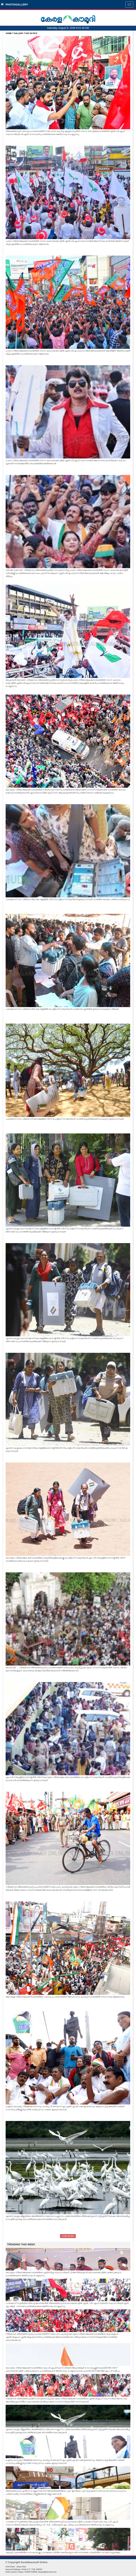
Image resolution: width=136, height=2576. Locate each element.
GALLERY (18, 33)
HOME (9, 33)
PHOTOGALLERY (14, 4)
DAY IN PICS (31, 33)
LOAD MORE (68, 2236)
